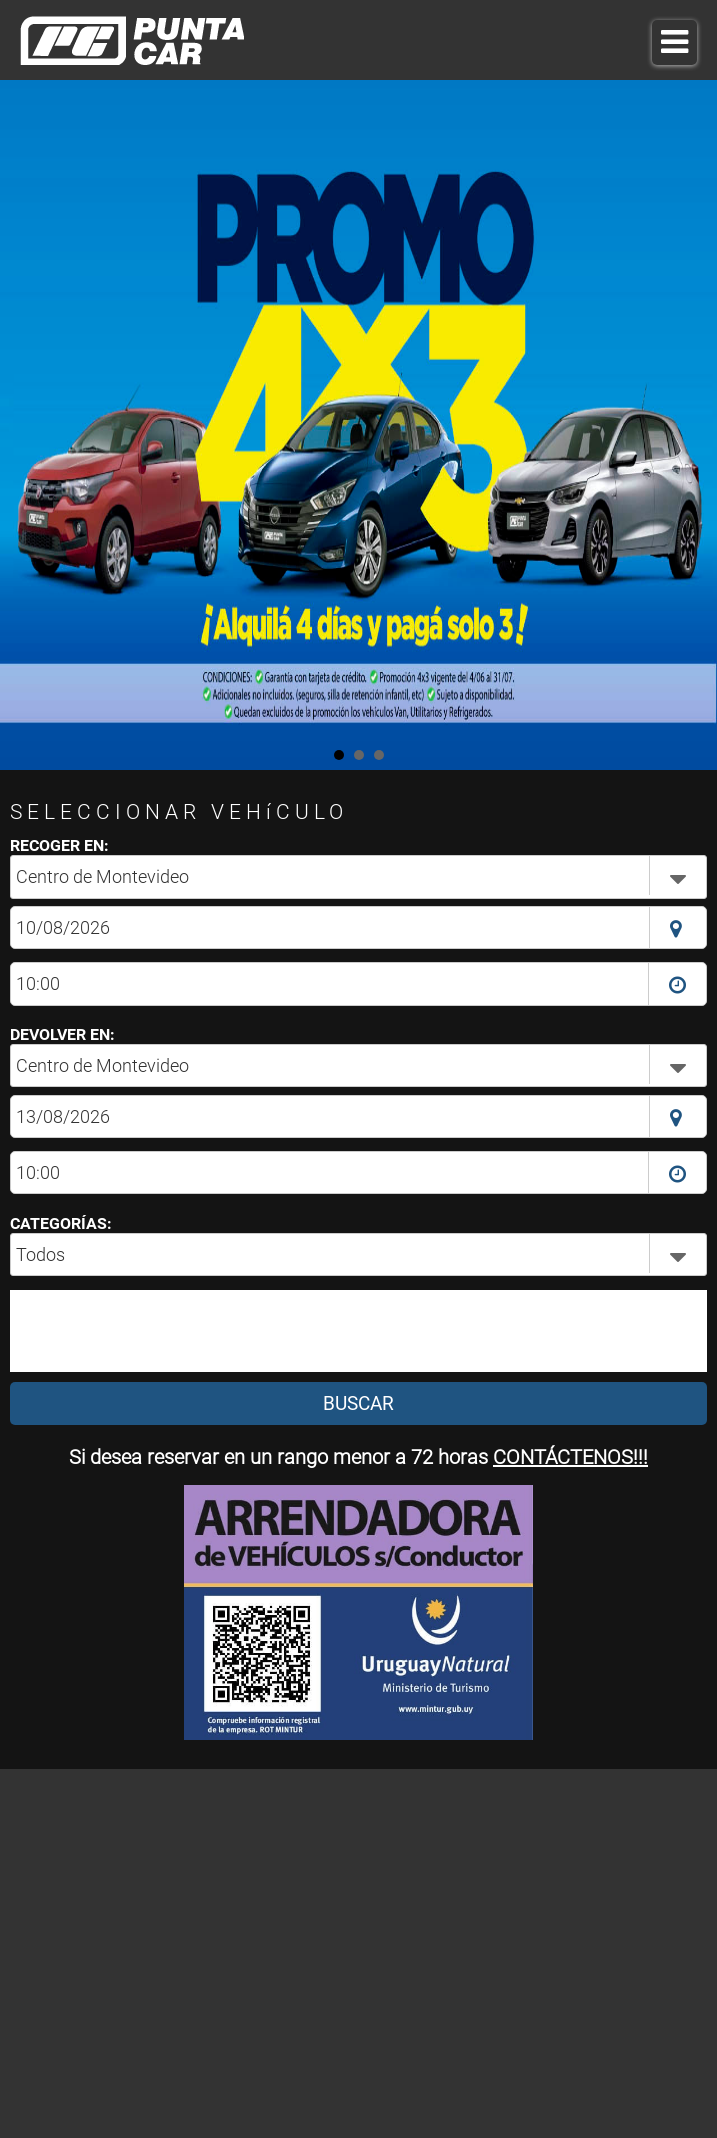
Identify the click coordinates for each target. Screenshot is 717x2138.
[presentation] (164, 1331)
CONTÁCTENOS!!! (570, 1457)
